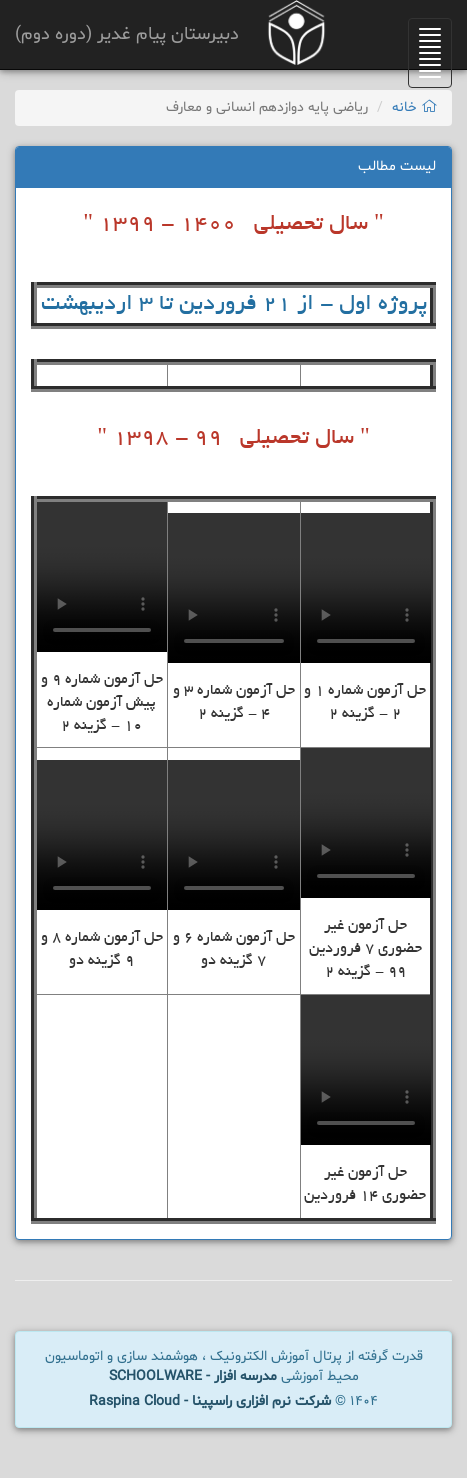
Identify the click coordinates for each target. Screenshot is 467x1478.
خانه (414, 107)
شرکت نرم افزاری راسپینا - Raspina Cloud (210, 1401)
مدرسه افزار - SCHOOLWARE (193, 1376)
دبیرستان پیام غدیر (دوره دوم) (127, 34)
